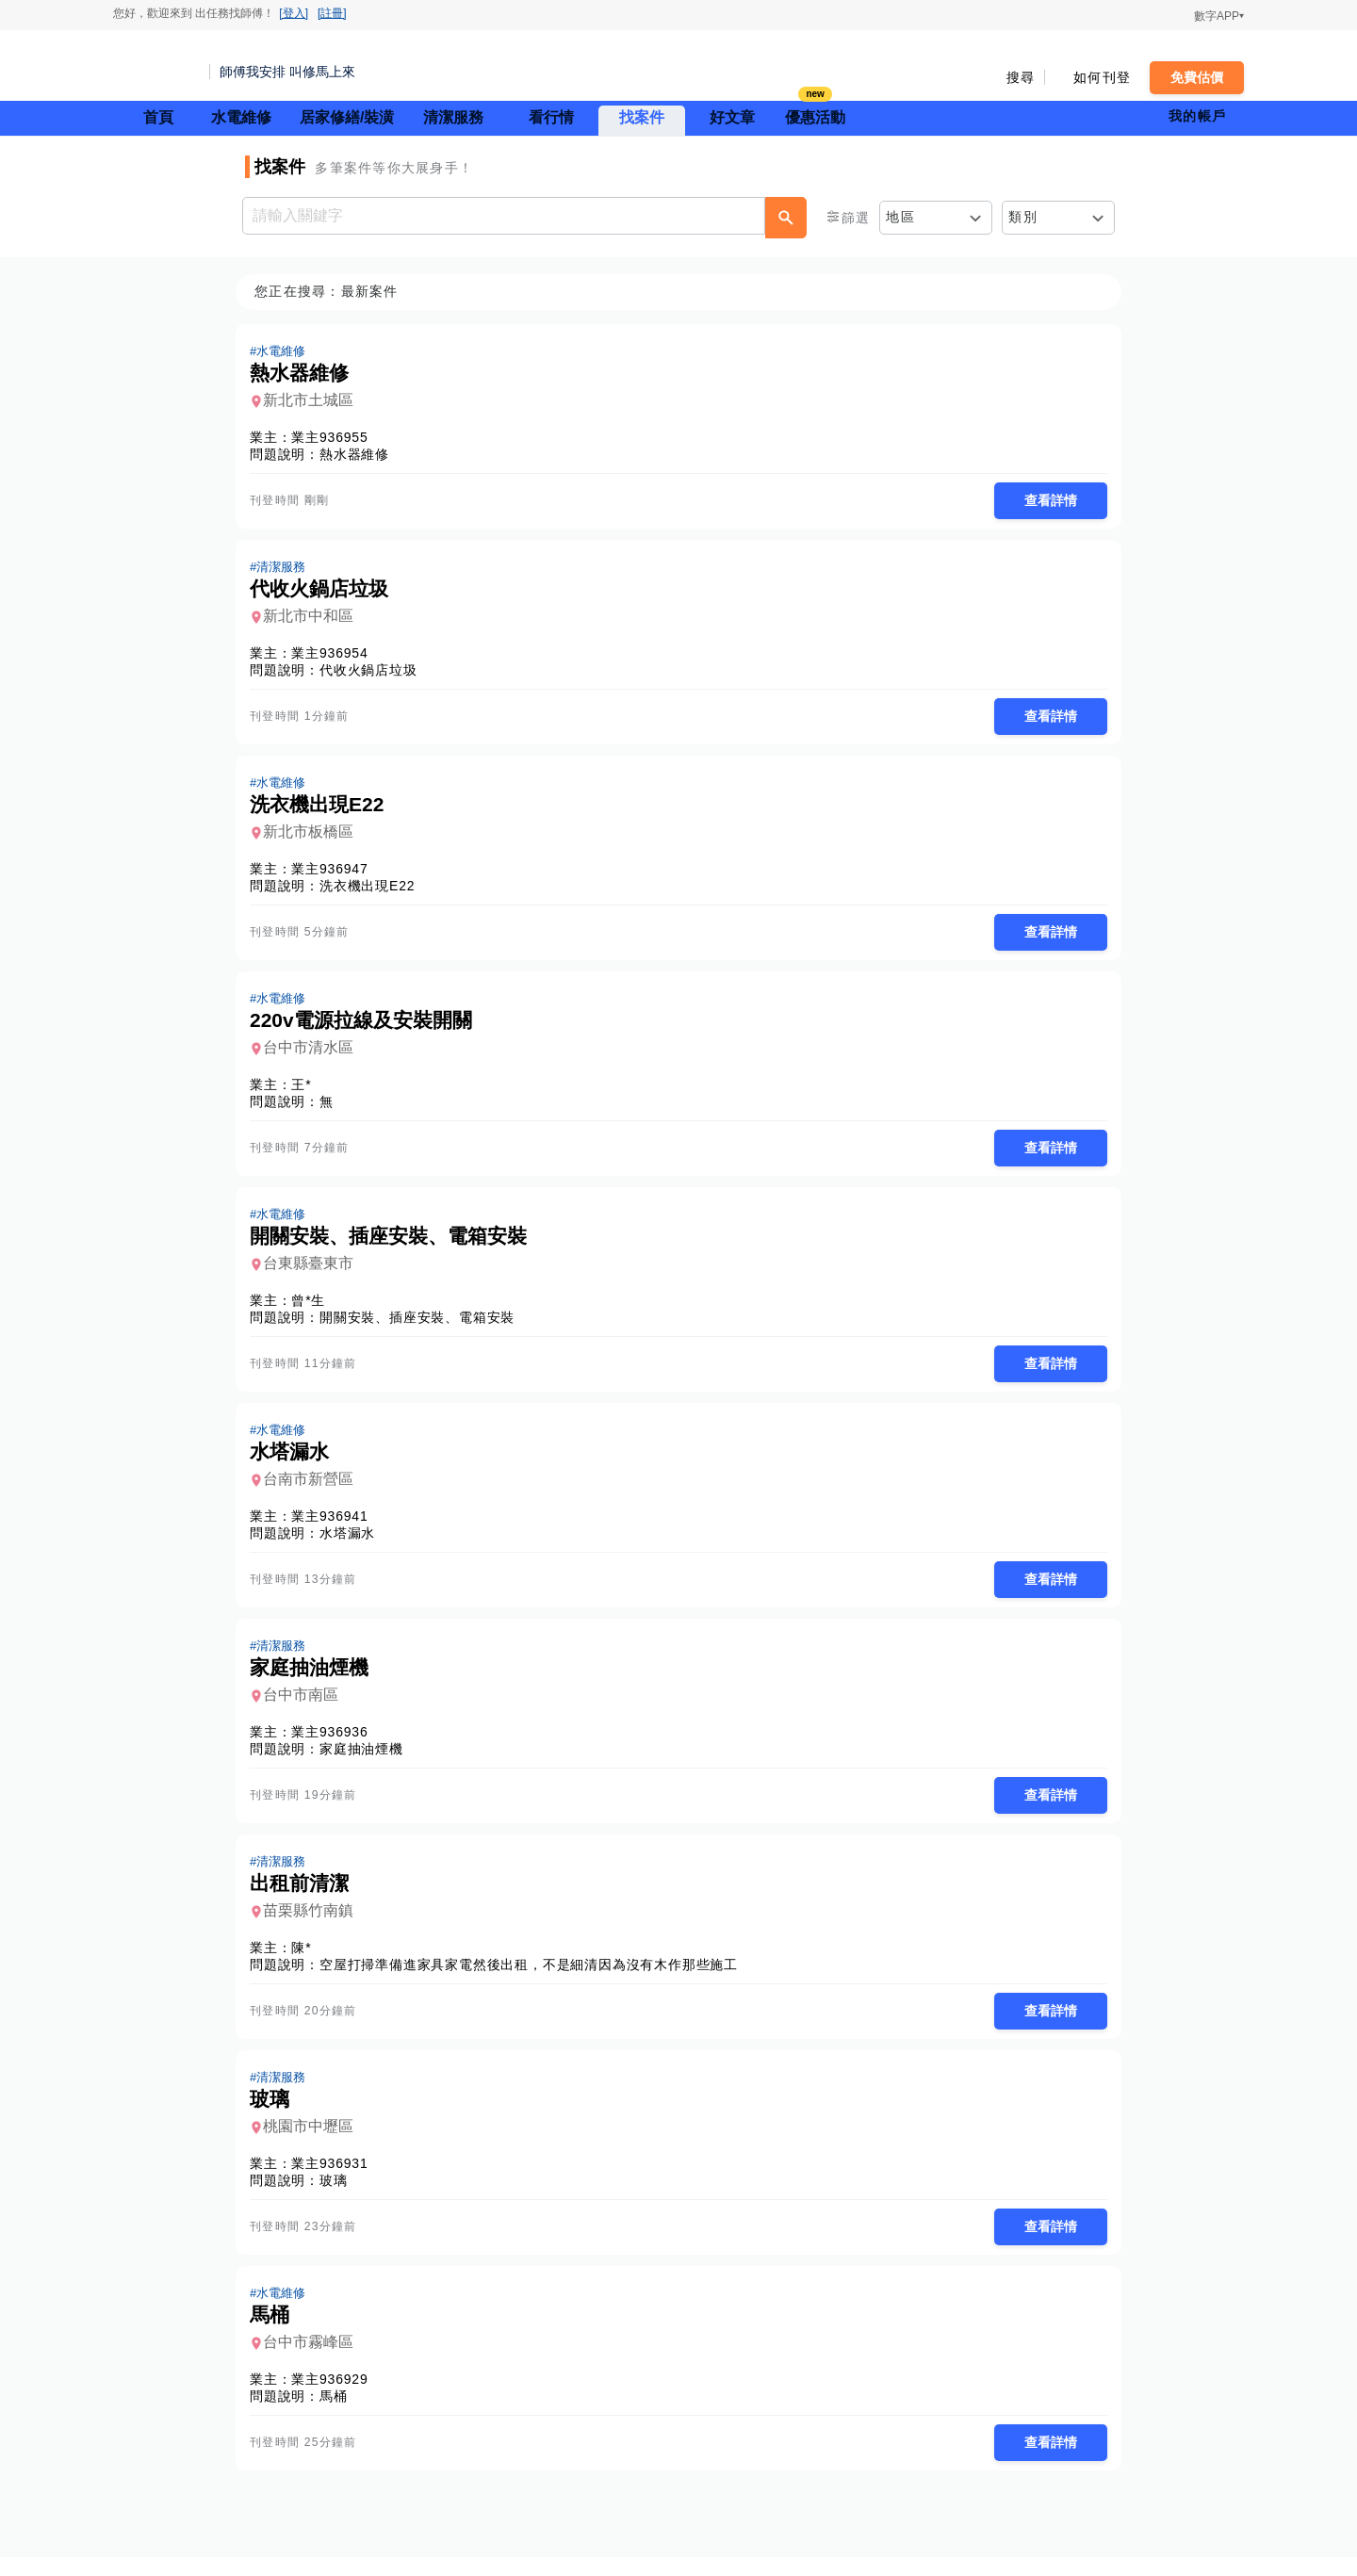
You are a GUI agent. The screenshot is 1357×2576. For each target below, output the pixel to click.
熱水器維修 (360, 455)
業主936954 (335, 655)
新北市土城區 (314, 401)
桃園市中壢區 (314, 2142)
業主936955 (335, 438)
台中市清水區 (314, 1054)
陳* (307, 1961)
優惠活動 (815, 115)
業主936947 (335, 873)
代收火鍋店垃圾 (374, 672)
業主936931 (335, 2179)
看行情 (551, 117)
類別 (1023, 216)
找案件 (641, 117)
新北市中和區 (314, 619)
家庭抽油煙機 (367, 1761)
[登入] (293, 13)
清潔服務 (453, 117)
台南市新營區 (314, 1489)
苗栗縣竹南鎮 (314, 1924)
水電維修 (241, 117)
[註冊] (332, 13)
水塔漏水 (353, 1543)
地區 (900, 216)
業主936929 (335, 2397)
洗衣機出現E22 (372, 890)
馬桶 (339, 2413)
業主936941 (335, 1526)
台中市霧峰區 (314, 2360)
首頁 (158, 117)
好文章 (732, 117)
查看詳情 (1045, 501)
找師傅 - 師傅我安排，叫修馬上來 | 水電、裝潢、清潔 (155, 66)
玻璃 (339, 2196)
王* (307, 1091)
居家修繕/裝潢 (347, 117)
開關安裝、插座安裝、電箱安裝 (422, 1325)
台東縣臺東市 (314, 1272)
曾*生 (314, 1308)
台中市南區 (306, 1707)
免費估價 (1196, 77)
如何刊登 (1102, 77)
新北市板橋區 (314, 836)
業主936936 (335, 1744)
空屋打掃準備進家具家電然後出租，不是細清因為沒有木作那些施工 (534, 1978)
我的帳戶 (1197, 115)
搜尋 (1021, 77)
